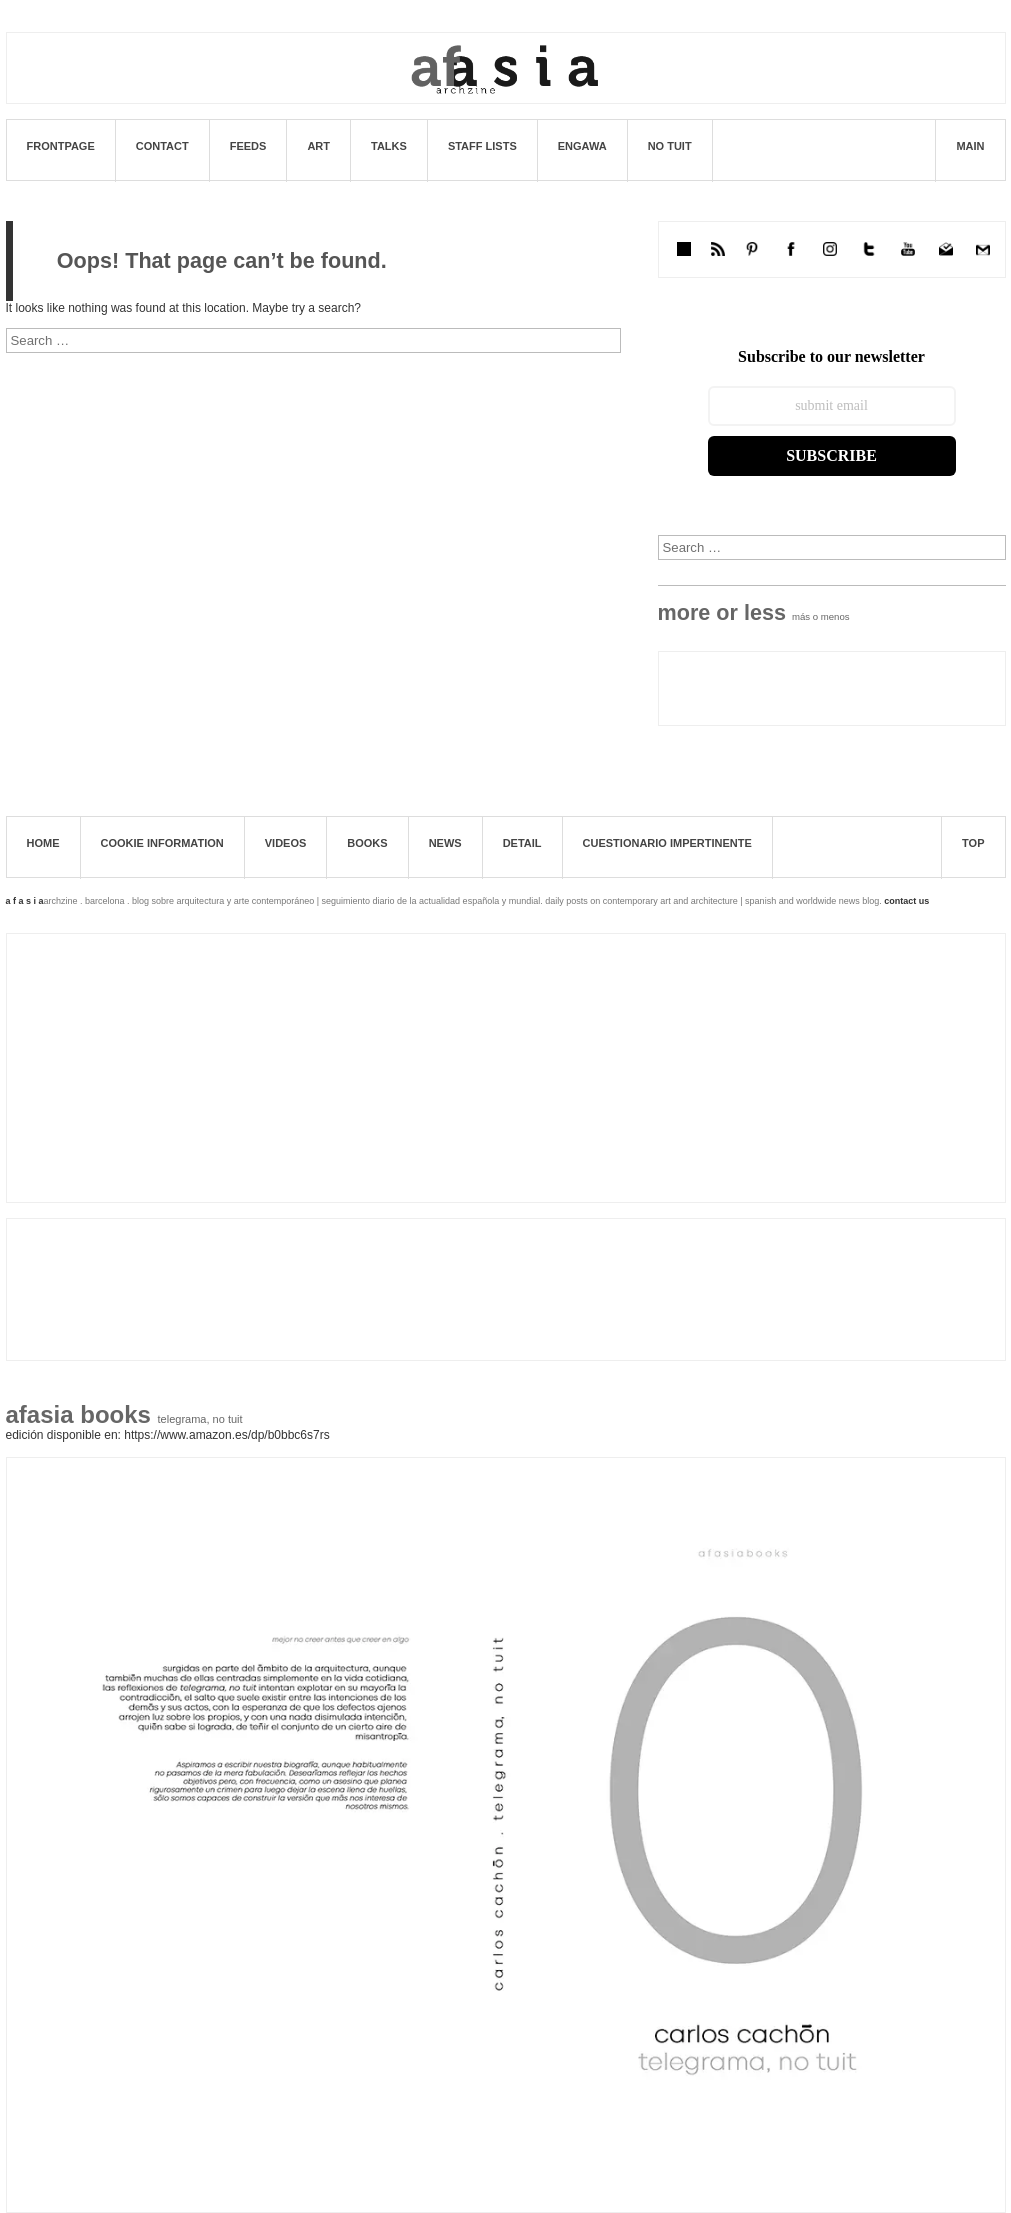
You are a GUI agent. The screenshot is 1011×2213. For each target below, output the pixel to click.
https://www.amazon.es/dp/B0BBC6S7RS (226, 1435)
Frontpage (61, 146)
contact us (906, 901)
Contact (162, 146)
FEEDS (248, 146)
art (318, 146)
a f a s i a (25, 901)
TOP (973, 843)
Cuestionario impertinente (667, 843)
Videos (286, 843)
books (367, 843)
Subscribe (831, 455)
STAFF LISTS (482, 146)
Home (43, 843)
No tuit (670, 146)
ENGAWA (582, 146)
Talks (389, 146)
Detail (522, 843)
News (445, 843)
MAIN (970, 146)
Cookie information (162, 843)
